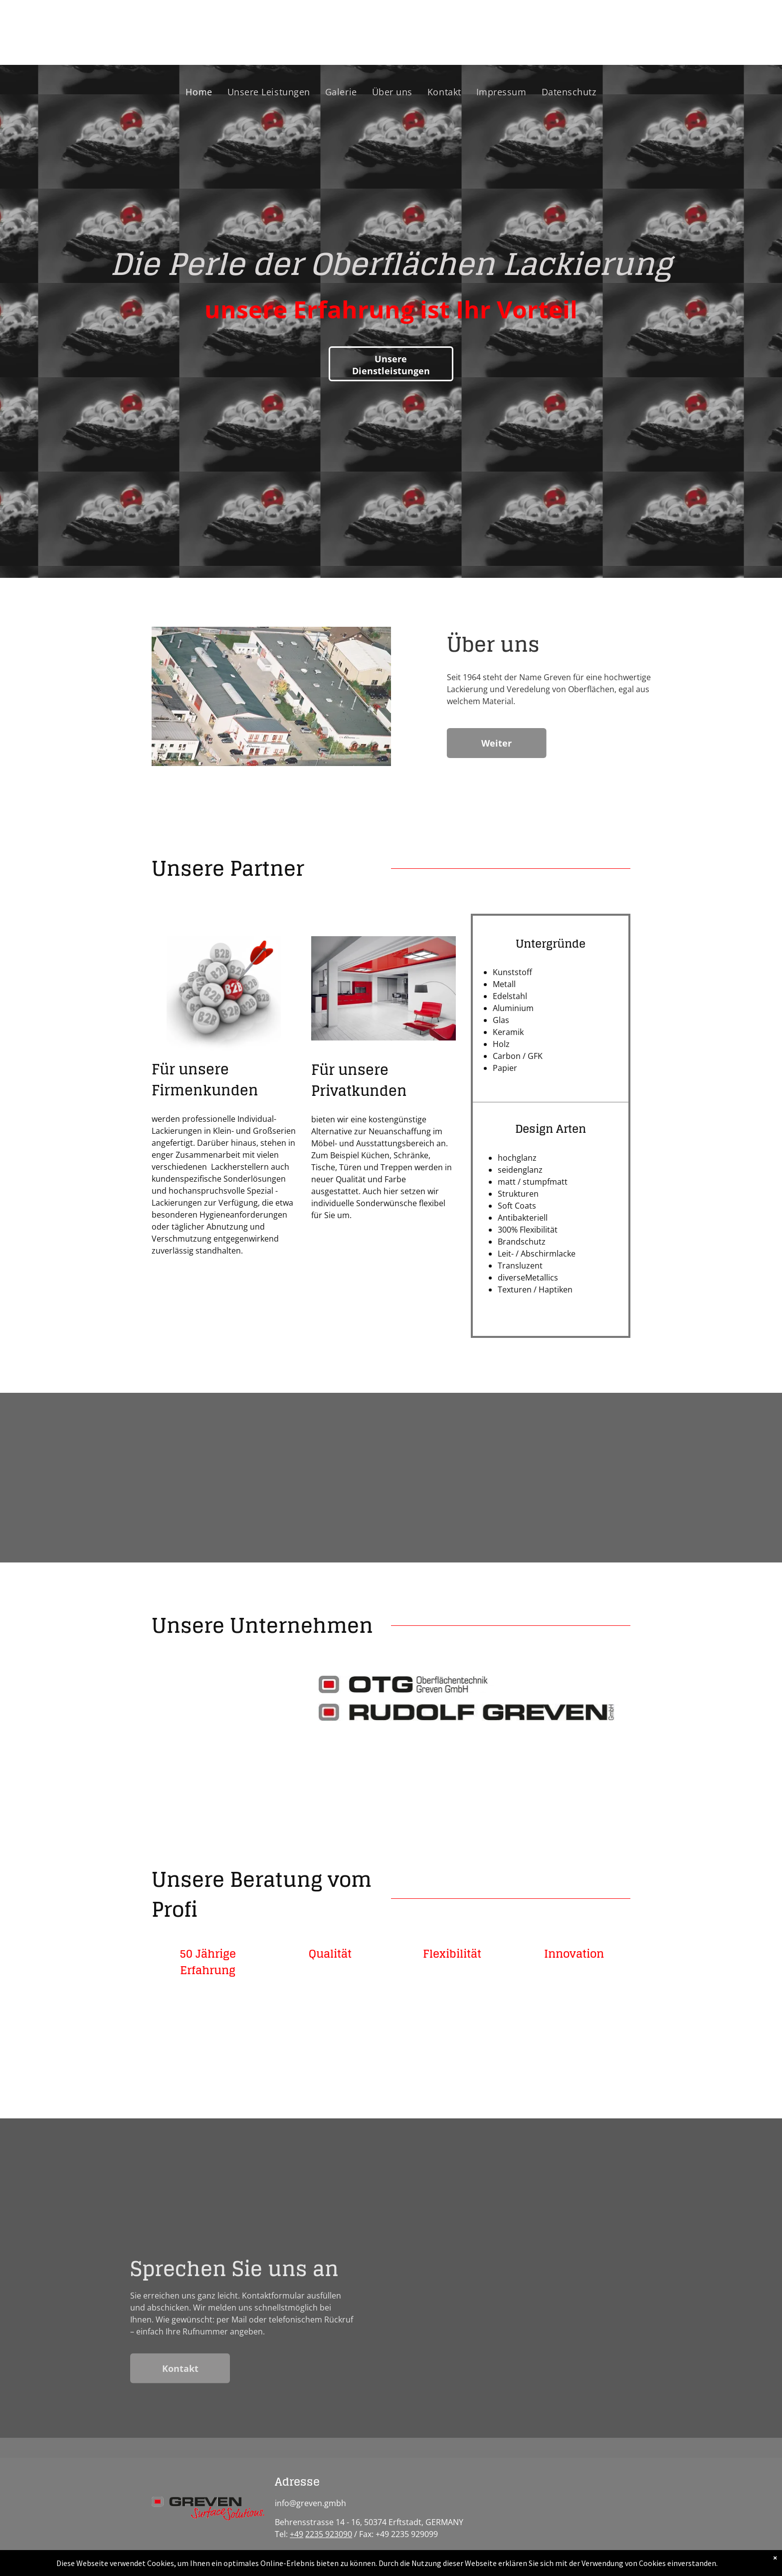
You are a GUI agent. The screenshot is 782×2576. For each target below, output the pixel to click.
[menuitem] (198, 92)
